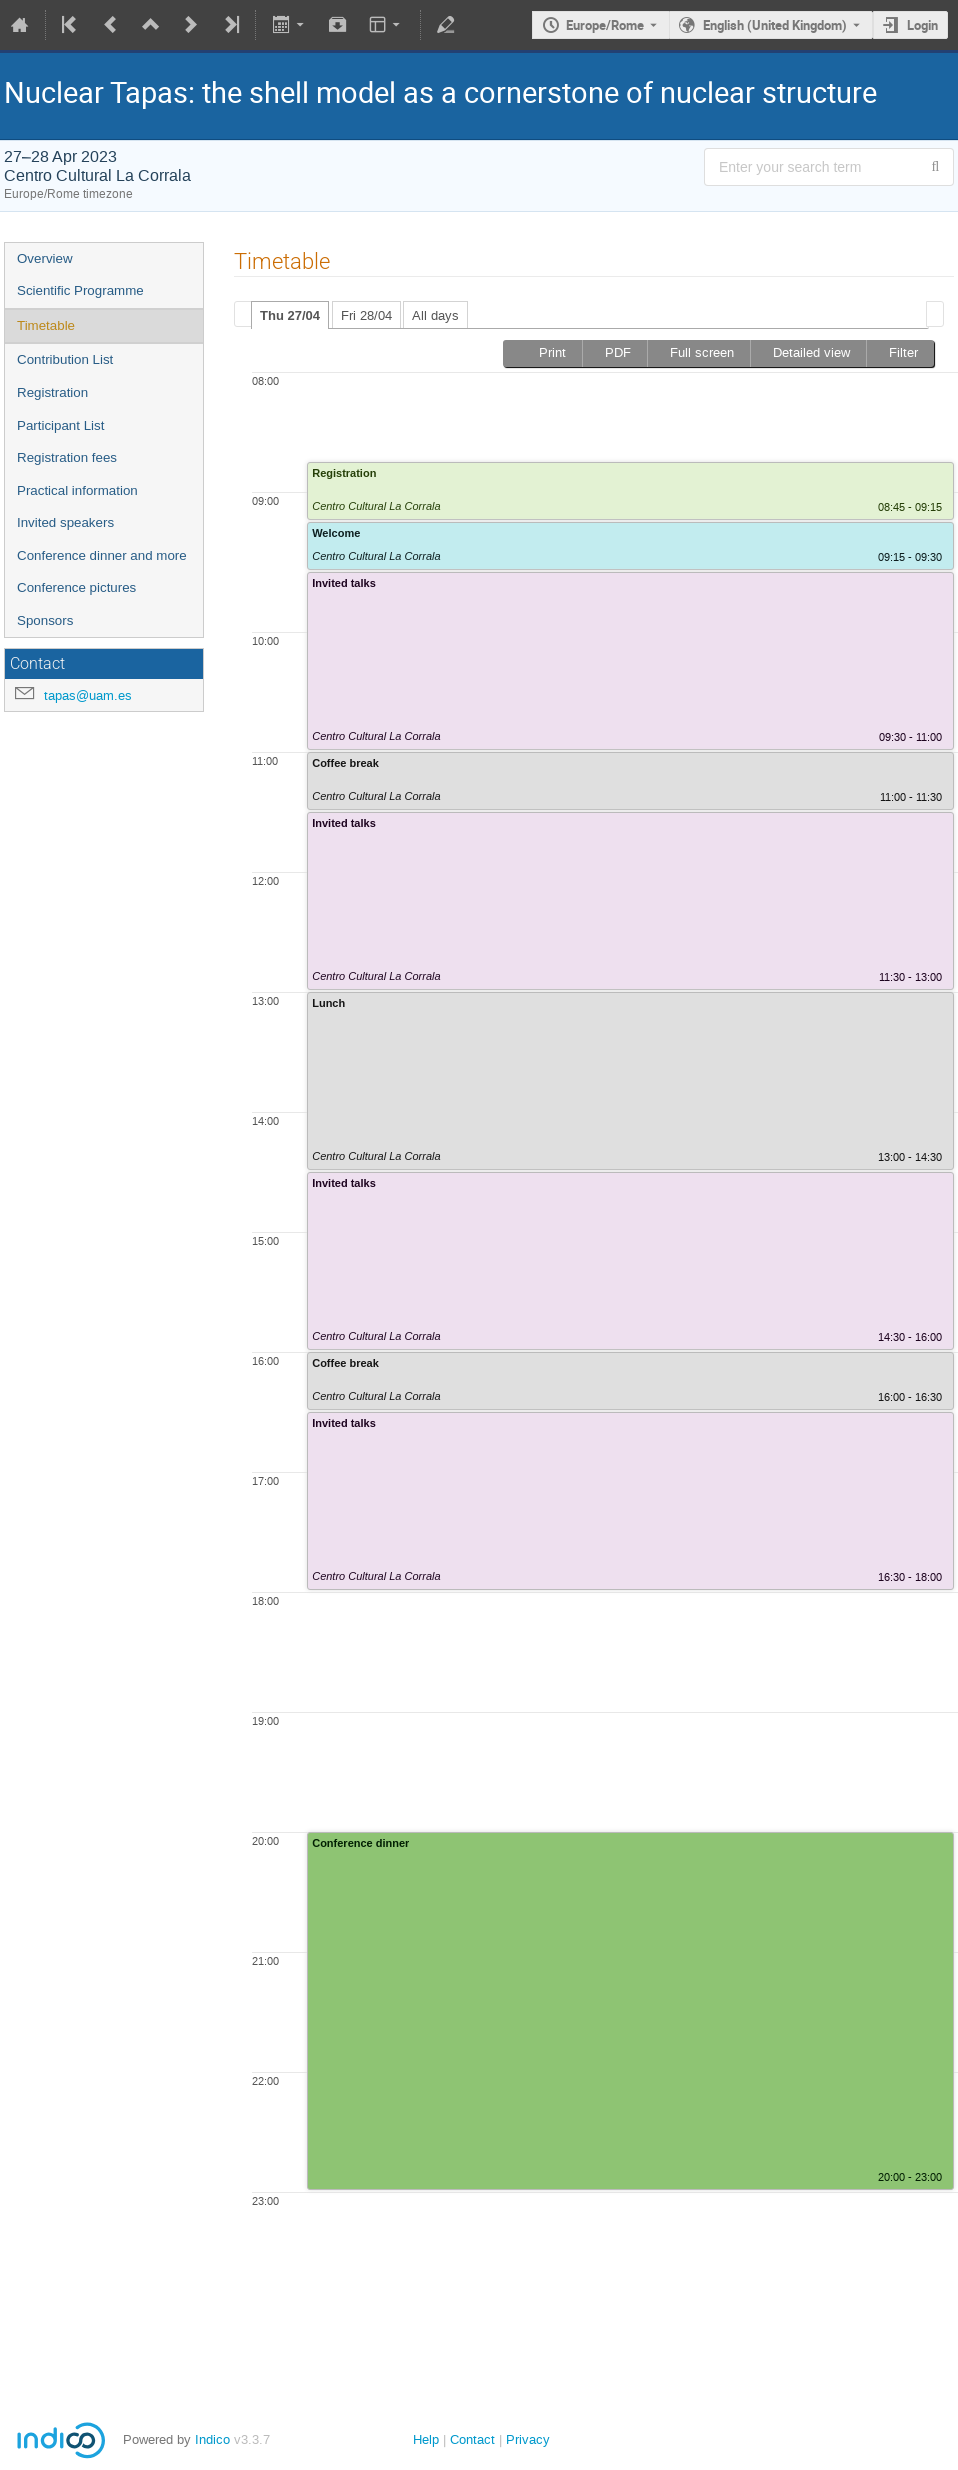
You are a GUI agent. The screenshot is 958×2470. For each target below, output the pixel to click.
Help (426, 2439)
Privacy (528, 2439)
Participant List (60, 425)
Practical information (77, 490)
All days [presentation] (435, 315)
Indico (212, 2439)
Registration (52, 392)
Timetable (46, 325)
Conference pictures (76, 587)
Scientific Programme (80, 290)
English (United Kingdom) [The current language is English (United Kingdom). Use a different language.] (775, 25)
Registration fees (67, 457)
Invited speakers (65, 522)
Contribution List (65, 359)
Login (922, 25)
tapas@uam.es (88, 695)
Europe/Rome (605, 25)
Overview (45, 258)
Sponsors (45, 620)
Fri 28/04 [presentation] (366, 315)
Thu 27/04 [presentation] (290, 315)
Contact (472, 2439)
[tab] (290, 315)
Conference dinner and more (102, 555)
